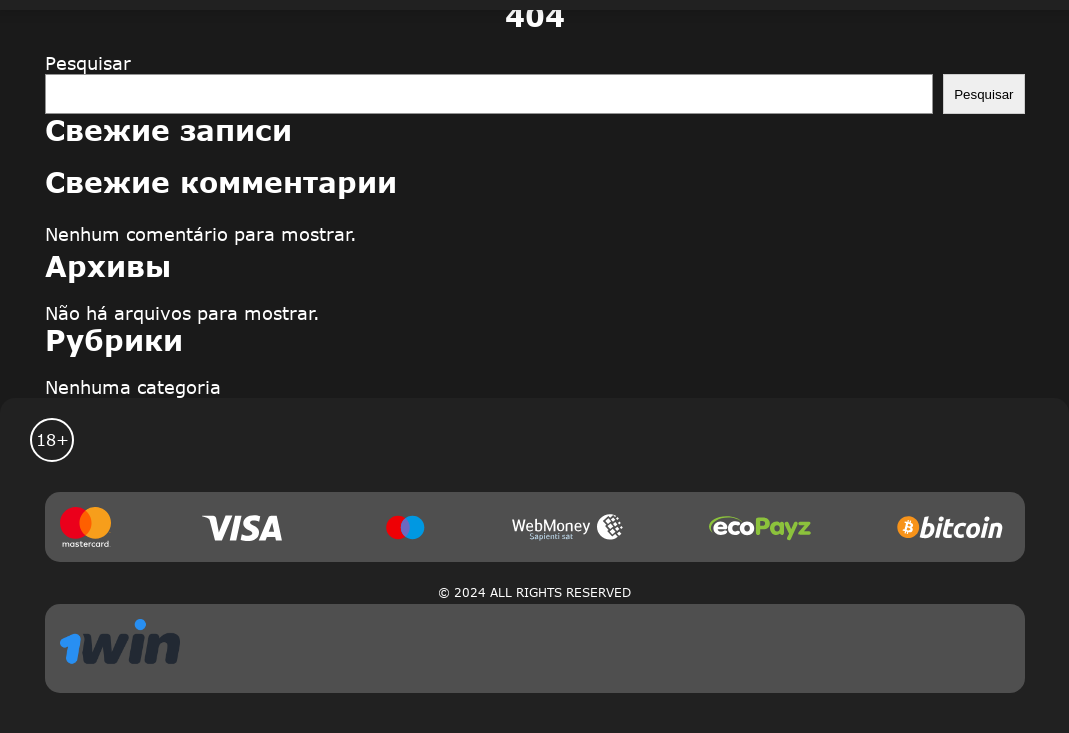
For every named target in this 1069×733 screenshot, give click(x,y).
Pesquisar (88, 63)
